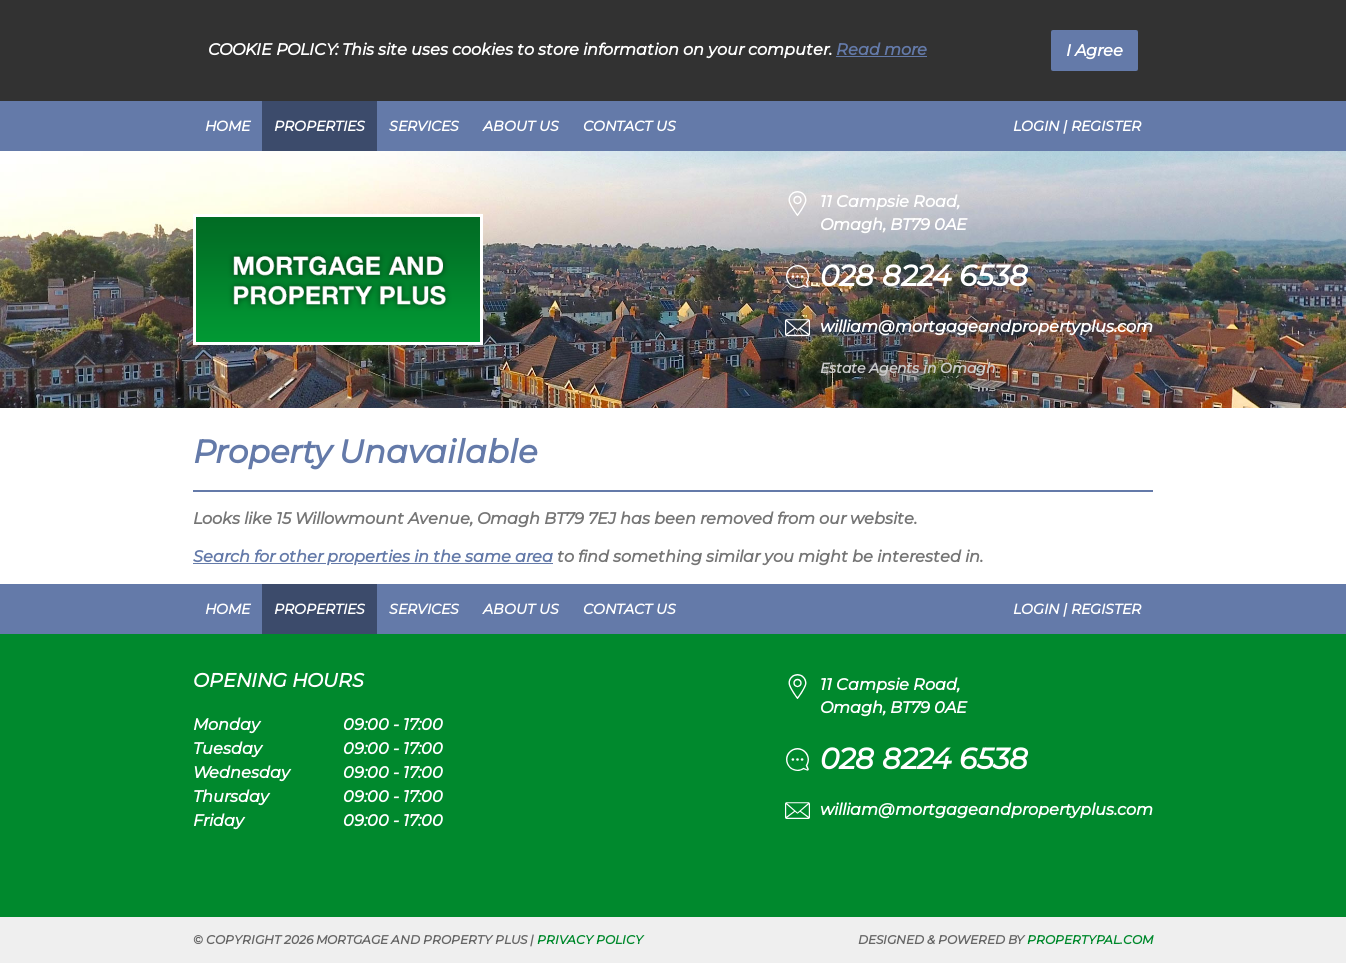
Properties (319, 126)
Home (227, 126)
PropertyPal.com (1090, 939)
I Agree (1094, 50)
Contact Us (629, 126)
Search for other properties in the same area (373, 556)
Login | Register (1077, 126)
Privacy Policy (590, 939)
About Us (521, 126)
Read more (881, 49)
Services (424, 126)
